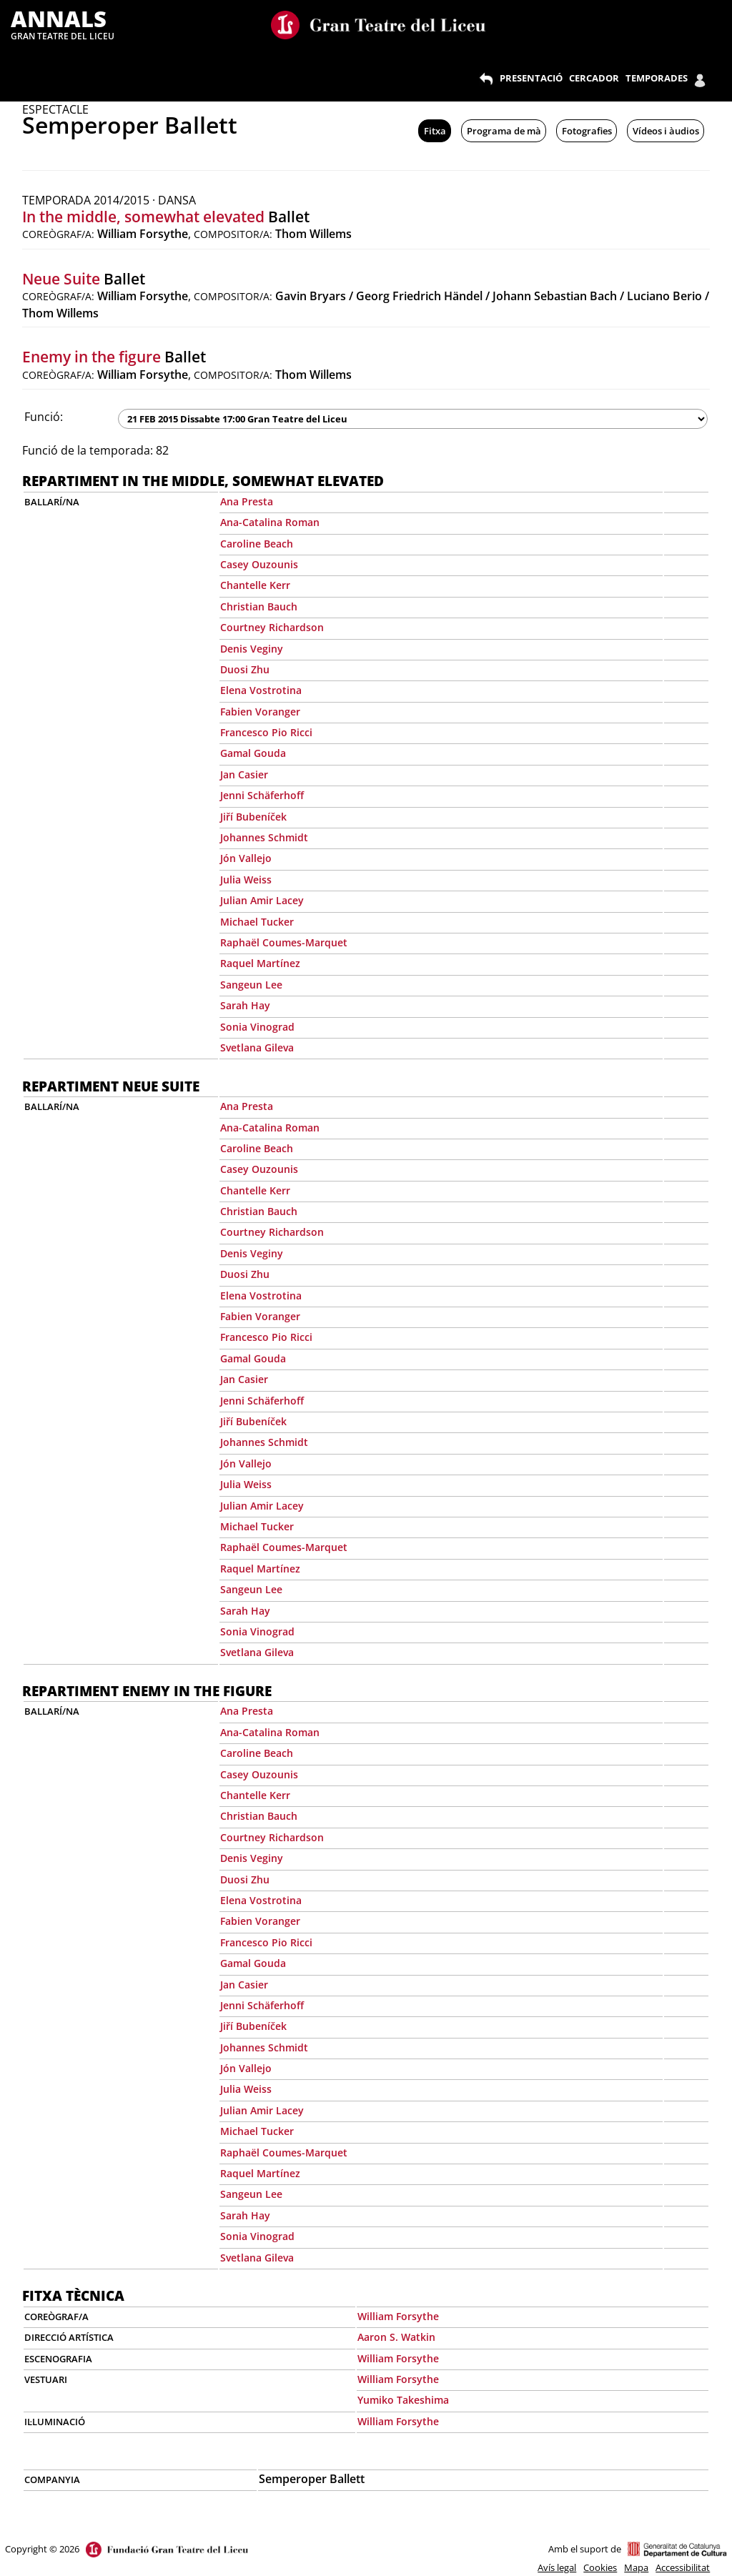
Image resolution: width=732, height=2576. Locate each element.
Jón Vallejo (246, 858)
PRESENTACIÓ (531, 77)
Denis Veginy (251, 648)
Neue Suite (61, 279)
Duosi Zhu (244, 669)
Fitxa (435, 130)
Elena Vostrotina (261, 690)
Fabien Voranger (260, 711)
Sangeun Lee (251, 984)
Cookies (600, 2567)
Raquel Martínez (260, 963)
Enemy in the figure (91, 357)
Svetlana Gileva (257, 1047)
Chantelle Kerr (255, 585)
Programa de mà (504, 130)
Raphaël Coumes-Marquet (283, 942)
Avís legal (557, 2567)
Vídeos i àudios (666, 130)
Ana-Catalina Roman (270, 522)
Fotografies (587, 130)
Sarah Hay (245, 1005)
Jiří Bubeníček (253, 816)
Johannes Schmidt (264, 837)
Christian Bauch (258, 606)
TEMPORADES (656, 77)
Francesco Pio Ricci (266, 732)
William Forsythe (398, 2316)
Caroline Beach (256, 543)
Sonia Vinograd (257, 1027)
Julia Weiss (246, 879)
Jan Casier (244, 774)
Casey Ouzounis (259, 564)
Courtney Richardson (272, 627)
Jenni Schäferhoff (262, 795)
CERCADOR (594, 77)
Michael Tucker (257, 921)
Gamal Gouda (253, 753)
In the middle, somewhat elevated (143, 217)
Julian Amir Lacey (262, 900)
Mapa (636, 2567)
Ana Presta (246, 501)
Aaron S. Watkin (396, 2337)
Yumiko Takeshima (403, 2400)
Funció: (43, 417)
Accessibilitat (683, 2567)
